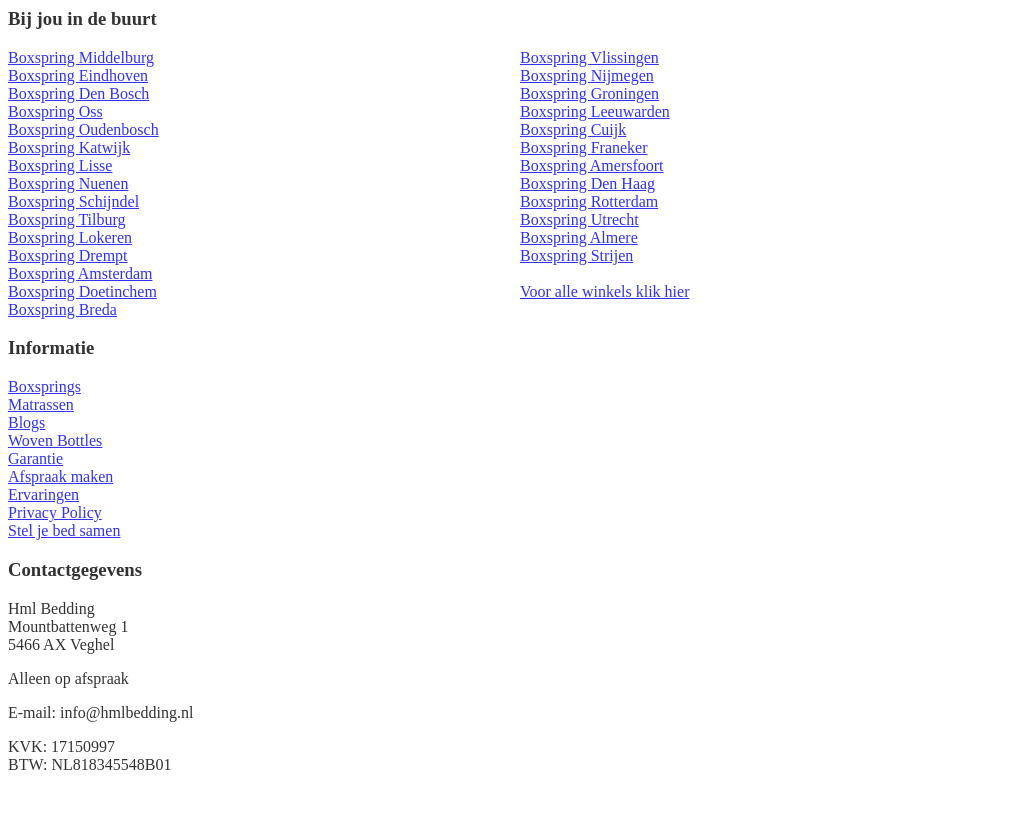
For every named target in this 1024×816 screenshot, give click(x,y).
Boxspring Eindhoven (78, 75)
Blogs (26, 422)
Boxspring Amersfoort (592, 165)
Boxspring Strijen (576, 255)
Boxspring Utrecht (579, 219)
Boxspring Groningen (589, 93)
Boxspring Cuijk (573, 129)
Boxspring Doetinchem (82, 291)
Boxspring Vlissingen (589, 57)
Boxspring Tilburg (67, 219)
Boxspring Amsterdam (80, 273)
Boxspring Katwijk (69, 147)
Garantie (35, 458)
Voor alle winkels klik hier (604, 291)
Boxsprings (44, 386)
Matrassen (41, 404)
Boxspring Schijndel (73, 201)
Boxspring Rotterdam (589, 201)
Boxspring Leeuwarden (595, 111)
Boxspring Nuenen (68, 183)
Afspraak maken (60, 476)
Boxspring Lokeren (70, 237)
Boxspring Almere (579, 237)
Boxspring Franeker (584, 147)
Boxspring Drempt (68, 255)
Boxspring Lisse (60, 165)
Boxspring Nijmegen (587, 75)
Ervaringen (43, 494)
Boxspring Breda (62, 309)
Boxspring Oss (55, 111)
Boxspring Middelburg (81, 57)
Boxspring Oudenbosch (83, 129)
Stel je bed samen (64, 530)
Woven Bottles (55, 440)
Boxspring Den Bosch (78, 93)
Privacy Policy (55, 512)
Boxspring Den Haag (587, 183)
